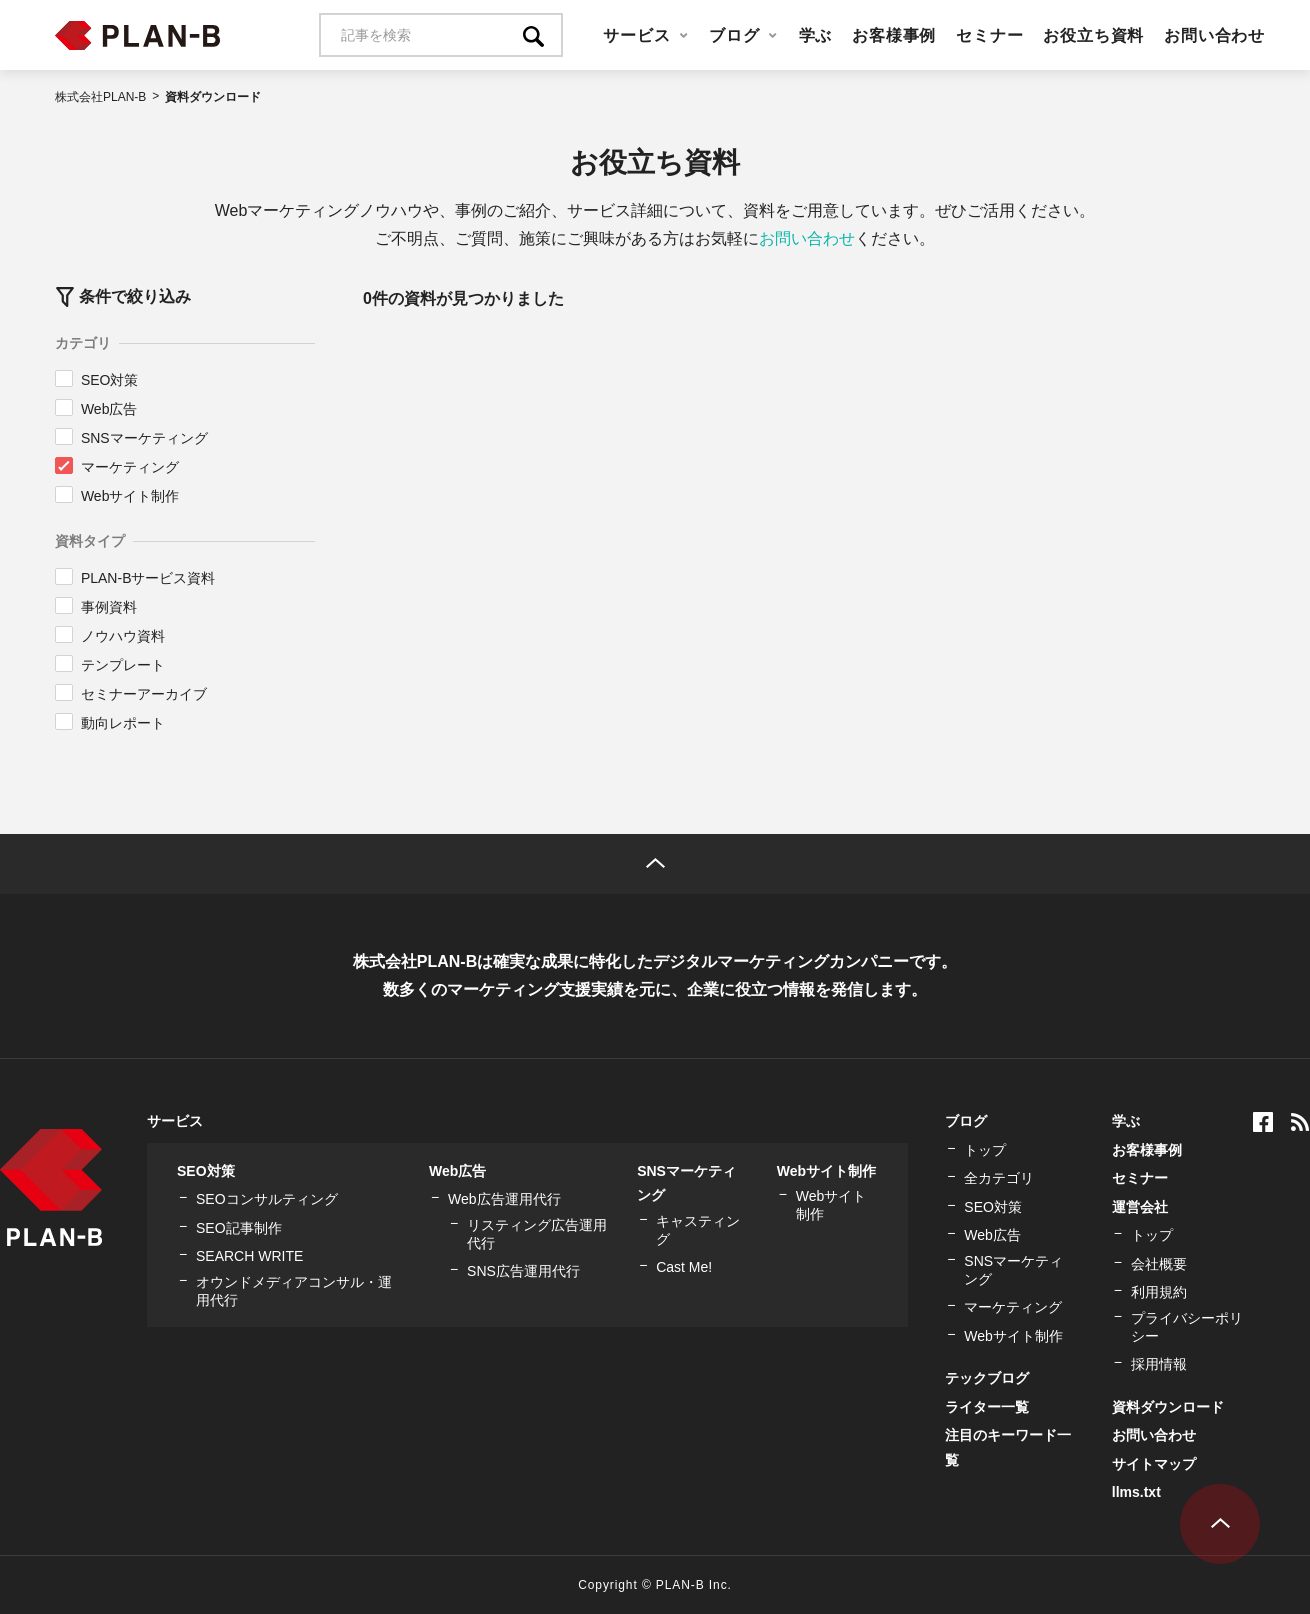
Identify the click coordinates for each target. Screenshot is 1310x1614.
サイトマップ (1154, 1464)
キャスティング (698, 1230)
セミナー (989, 35)
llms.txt (1136, 1492)
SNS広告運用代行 (523, 1271)
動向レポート (123, 723)
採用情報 (1159, 1364)
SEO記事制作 (239, 1228)
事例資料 (109, 607)
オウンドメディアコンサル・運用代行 (294, 1291)
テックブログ (987, 1378)
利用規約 (1159, 1292)
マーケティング (130, 467)
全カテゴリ (999, 1178)
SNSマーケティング (144, 438)
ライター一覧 (987, 1407)
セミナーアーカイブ (144, 694)
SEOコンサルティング (267, 1199)
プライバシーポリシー (1187, 1327)
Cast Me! (684, 1267)
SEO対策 (110, 380)
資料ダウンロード (1168, 1407)
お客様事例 (894, 35)
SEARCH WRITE (249, 1256)
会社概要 (1159, 1264)
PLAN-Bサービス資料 (148, 578)
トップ (985, 1150)
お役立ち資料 (1093, 35)
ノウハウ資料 (123, 636)
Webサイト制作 (130, 496)
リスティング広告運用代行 (537, 1234)
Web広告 (109, 409)
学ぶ (816, 35)
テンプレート (123, 665)
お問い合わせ (1214, 35)
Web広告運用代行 (504, 1199)
